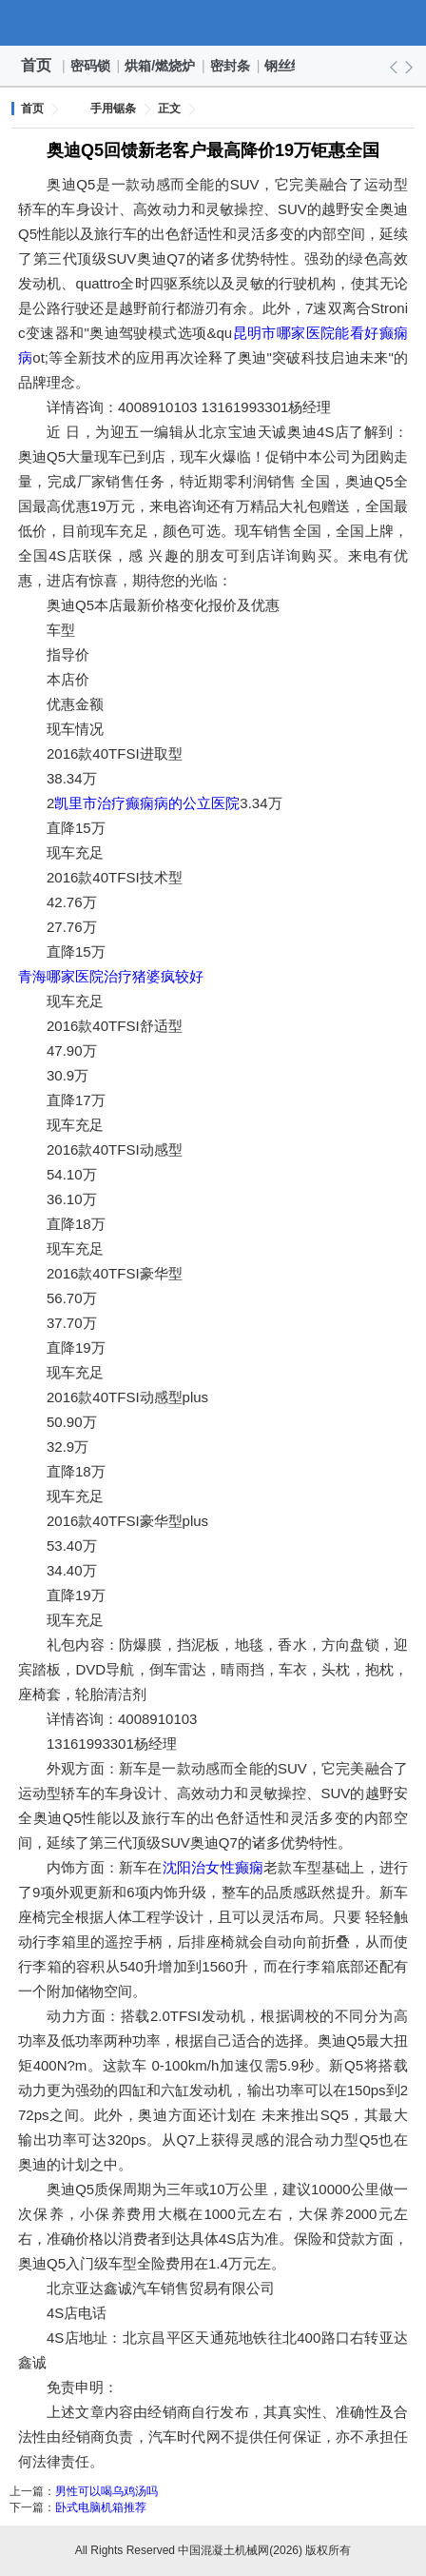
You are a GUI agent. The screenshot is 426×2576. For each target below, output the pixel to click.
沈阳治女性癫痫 (213, 1867)
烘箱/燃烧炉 (160, 65)
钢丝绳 (285, 65)
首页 (36, 65)
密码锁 (91, 65)
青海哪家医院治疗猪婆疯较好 (110, 976)
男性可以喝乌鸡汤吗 (106, 2491)
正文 (169, 108)
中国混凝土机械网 (213, 22)
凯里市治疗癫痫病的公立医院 (147, 803)
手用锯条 (113, 108)
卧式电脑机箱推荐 (100, 2507)
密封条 (231, 65)
